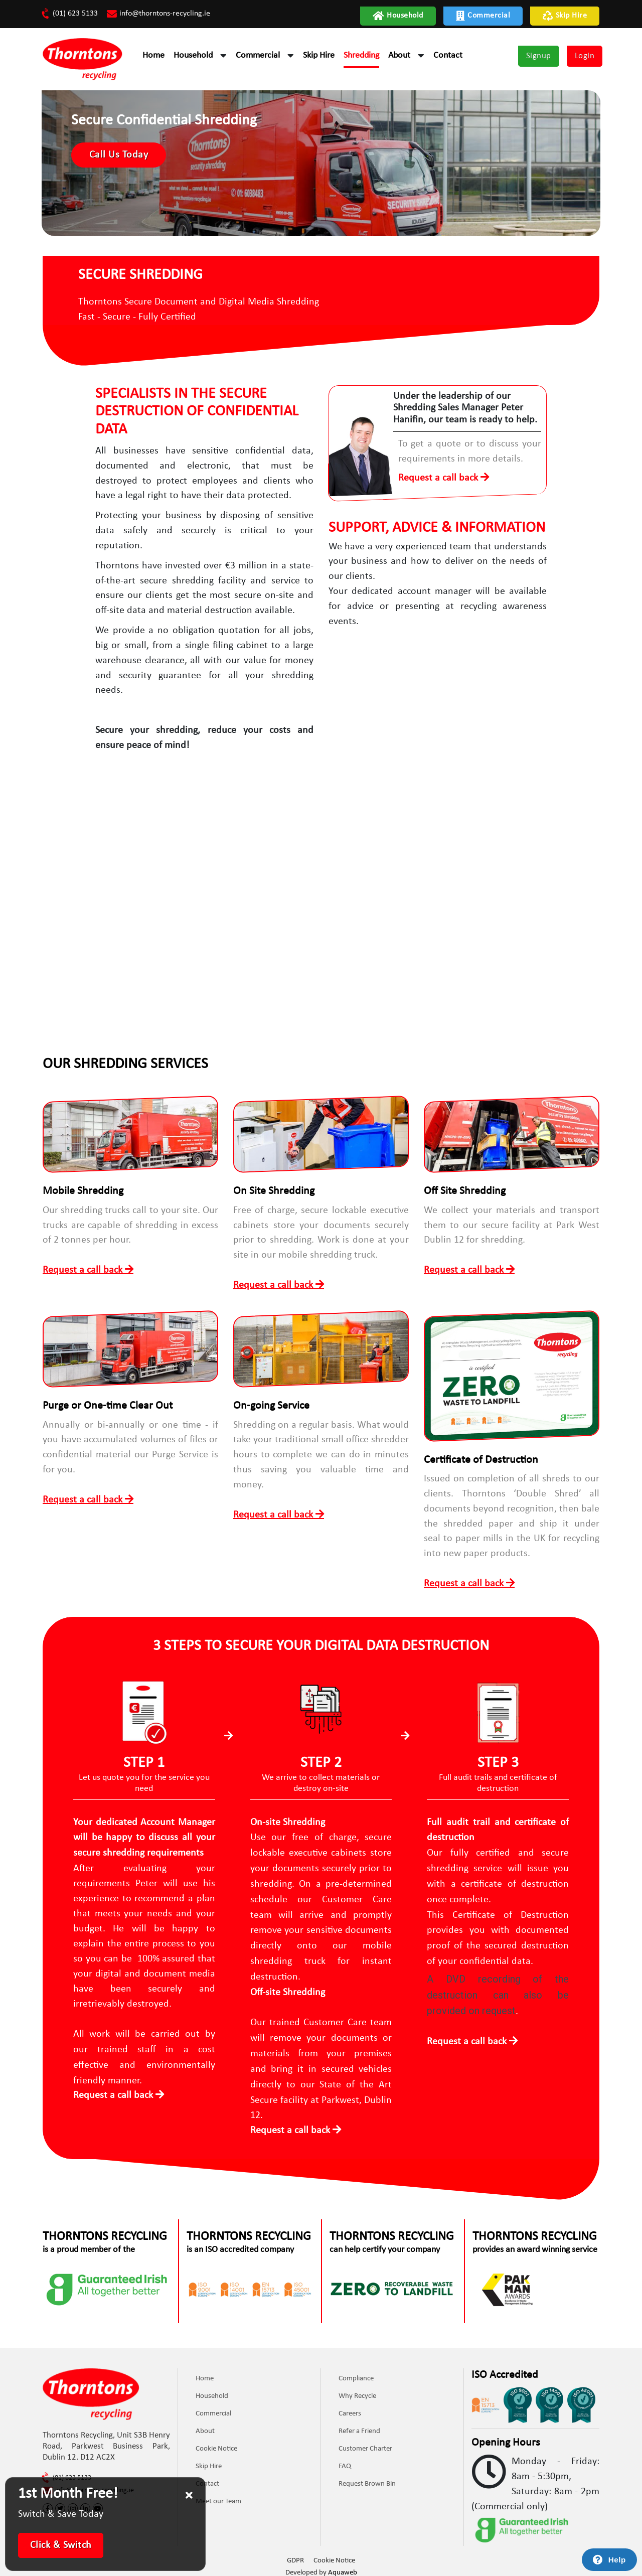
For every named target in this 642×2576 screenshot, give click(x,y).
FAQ (345, 2463)
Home (153, 55)
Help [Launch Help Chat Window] (617, 2559)
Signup (538, 56)
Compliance (356, 2375)
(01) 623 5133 (70, 14)
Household (398, 16)
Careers (350, 2410)
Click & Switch (61, 2545)
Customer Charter (365, 2445)
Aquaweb (342, 2568)
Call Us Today (120, 155)
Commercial (483, 16)
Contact (447, 55)
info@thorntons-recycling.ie (158, 14)
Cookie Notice (216, 2445)
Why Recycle (357, 2392)
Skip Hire (565, 16)
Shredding (361, 55)
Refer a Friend (359, 2428)
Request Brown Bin (367, 2480)
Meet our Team (218, 2498)
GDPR (295, 2556)
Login (585, 56)
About (399, 55)
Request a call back (439, 479)
